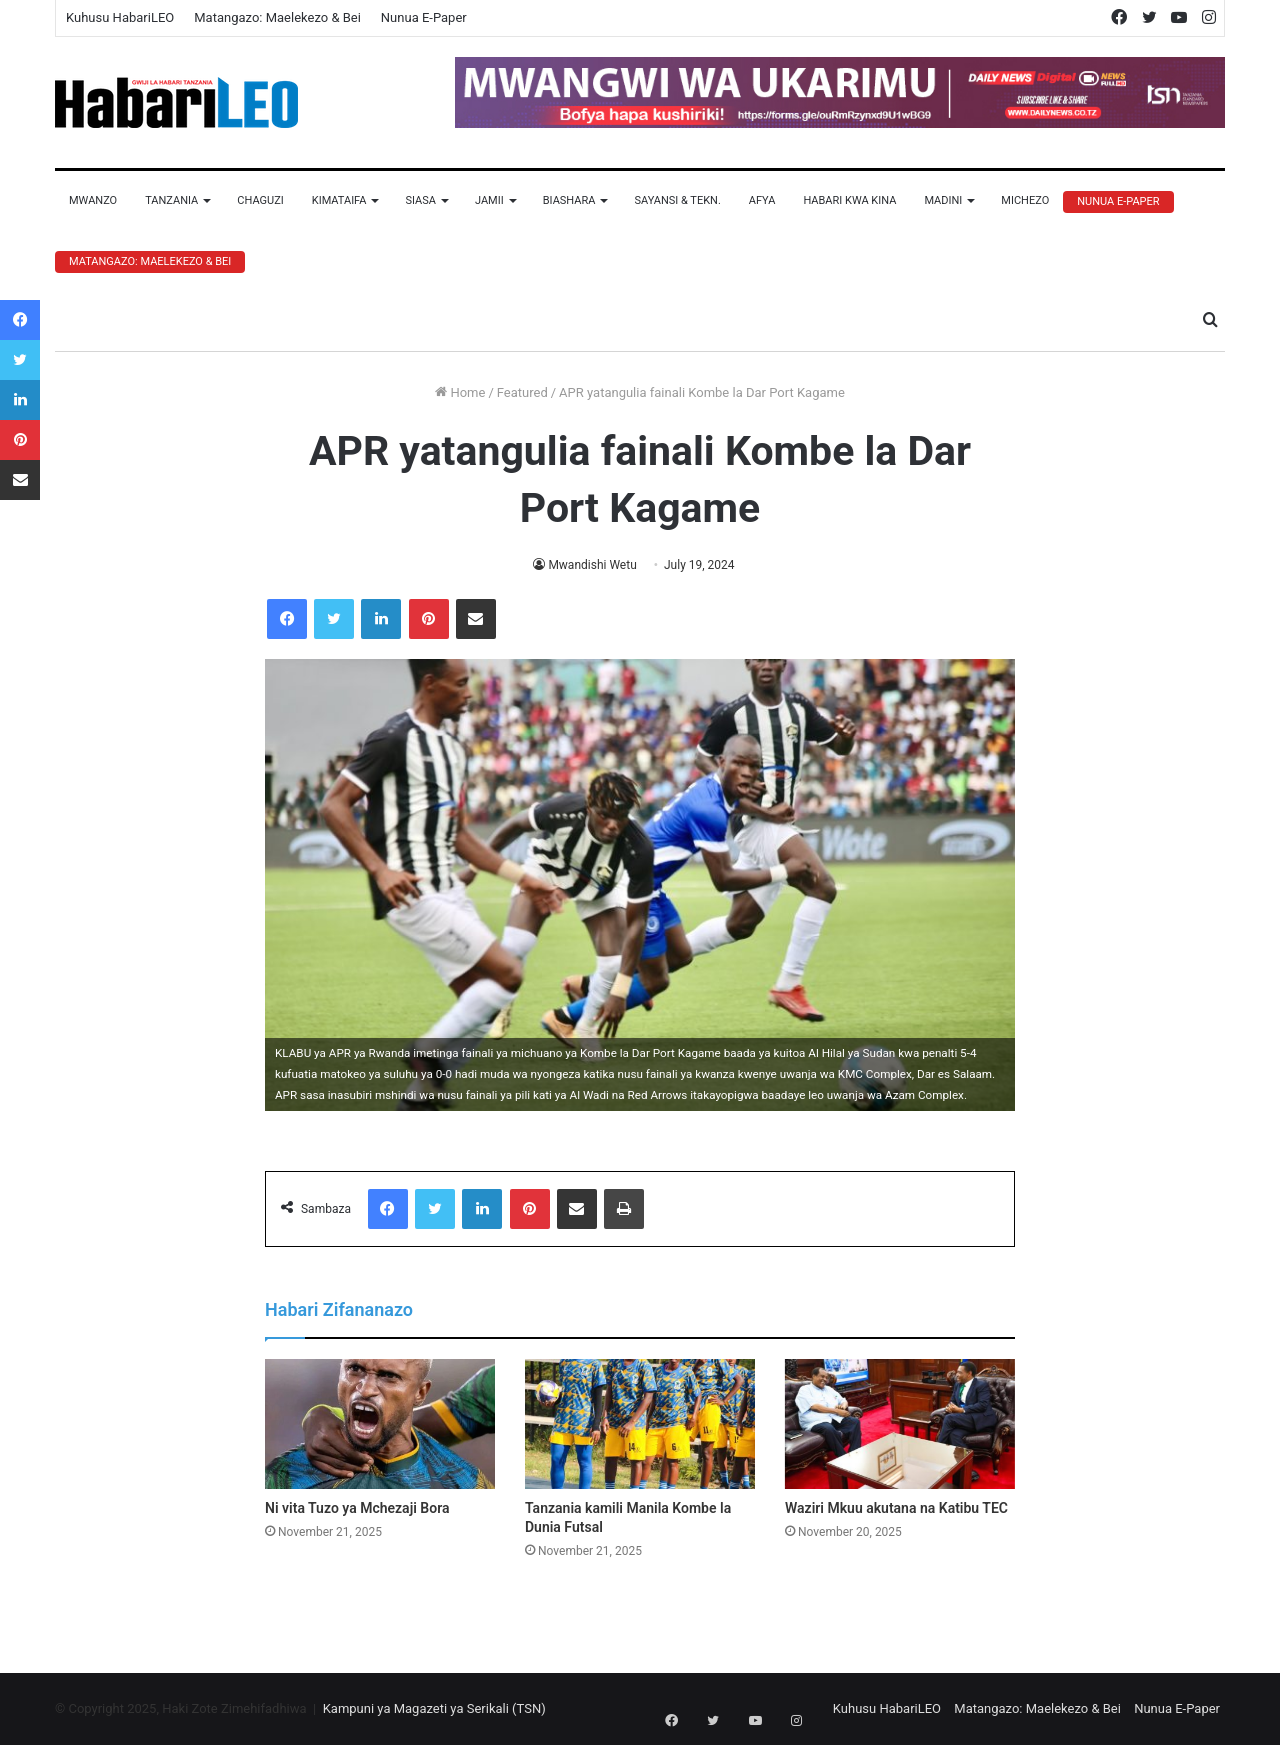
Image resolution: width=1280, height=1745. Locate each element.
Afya (762, 200)
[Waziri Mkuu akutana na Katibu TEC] (900, 1424)
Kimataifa (339, 200)
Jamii (489, 200)
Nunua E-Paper (424, 17)
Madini (943, 200)
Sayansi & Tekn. (677, 200)
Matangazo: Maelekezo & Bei (277, 17)
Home (460, 392)
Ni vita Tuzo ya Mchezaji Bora (357, 1508)
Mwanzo (93, 200)
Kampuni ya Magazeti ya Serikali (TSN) (434, 1708)
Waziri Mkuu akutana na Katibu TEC (896, 1508)
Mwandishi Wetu (592, 565)
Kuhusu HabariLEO (120, 17)
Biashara (569, 200)
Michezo (1025, 200)
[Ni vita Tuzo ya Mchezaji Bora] (380, 1424)
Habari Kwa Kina (849, 200)
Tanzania (171, 200)
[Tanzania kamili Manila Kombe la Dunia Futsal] (640, 1424)
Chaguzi (260, 200)
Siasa (420, 200)
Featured (522, 392)
